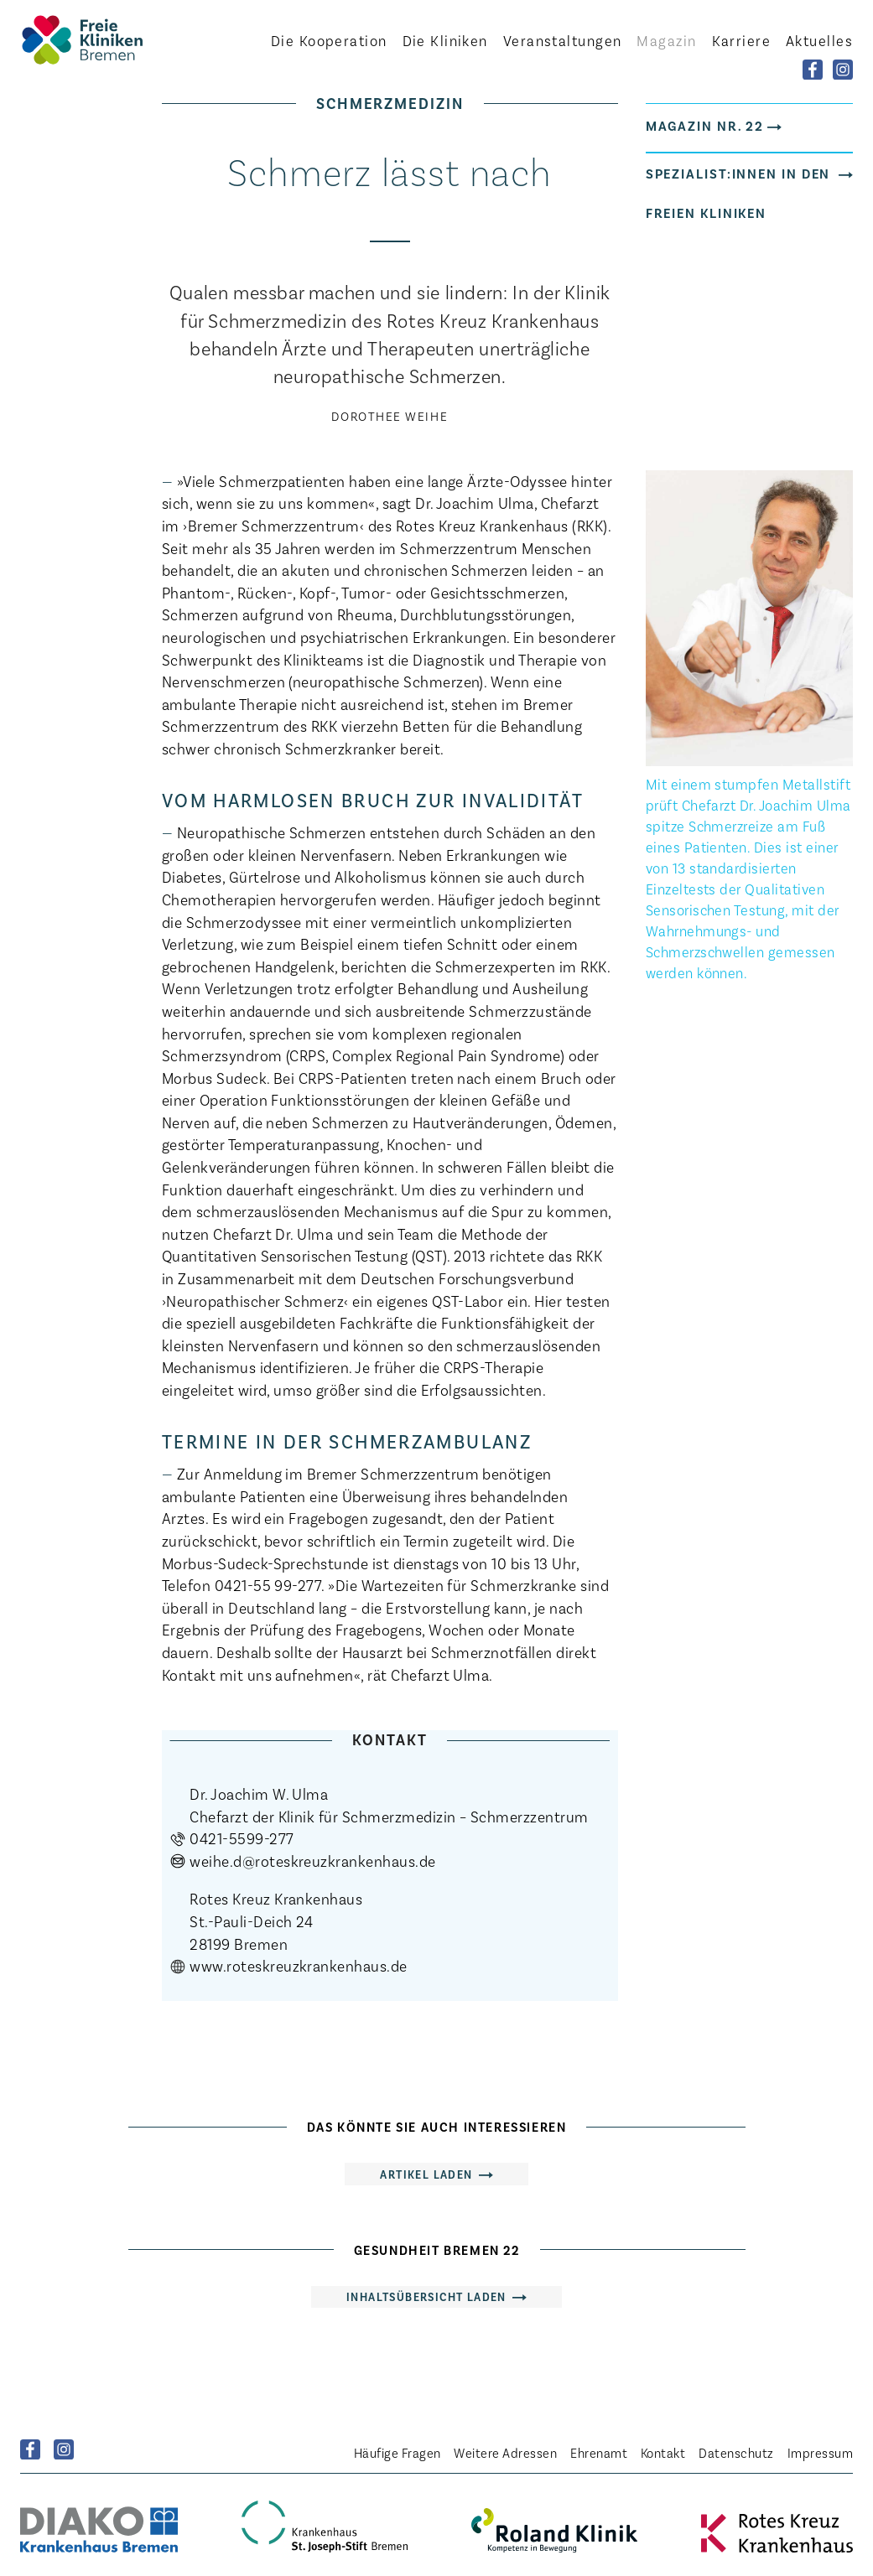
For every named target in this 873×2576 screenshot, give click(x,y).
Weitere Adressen (505, 2452)
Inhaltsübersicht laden (426, 2296)
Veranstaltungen (562, 40)
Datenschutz (736, 2452)
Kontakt (663, 2452)
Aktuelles (819, 40)
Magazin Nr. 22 (705, 125)
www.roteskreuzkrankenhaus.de (298, 1965)
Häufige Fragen (397, 2452)
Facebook (30, 2449)
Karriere (742, 40)
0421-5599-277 (242, 1838)
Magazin (666, 40)
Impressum (820, 2452)
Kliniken (445, 40)
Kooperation (329, 40)
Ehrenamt (598, 2452)
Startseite (112, 39)
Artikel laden (426, 2174)
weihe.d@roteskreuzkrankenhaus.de (312, 1860)
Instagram (64, 2449)
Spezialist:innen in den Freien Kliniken (738, 192)
